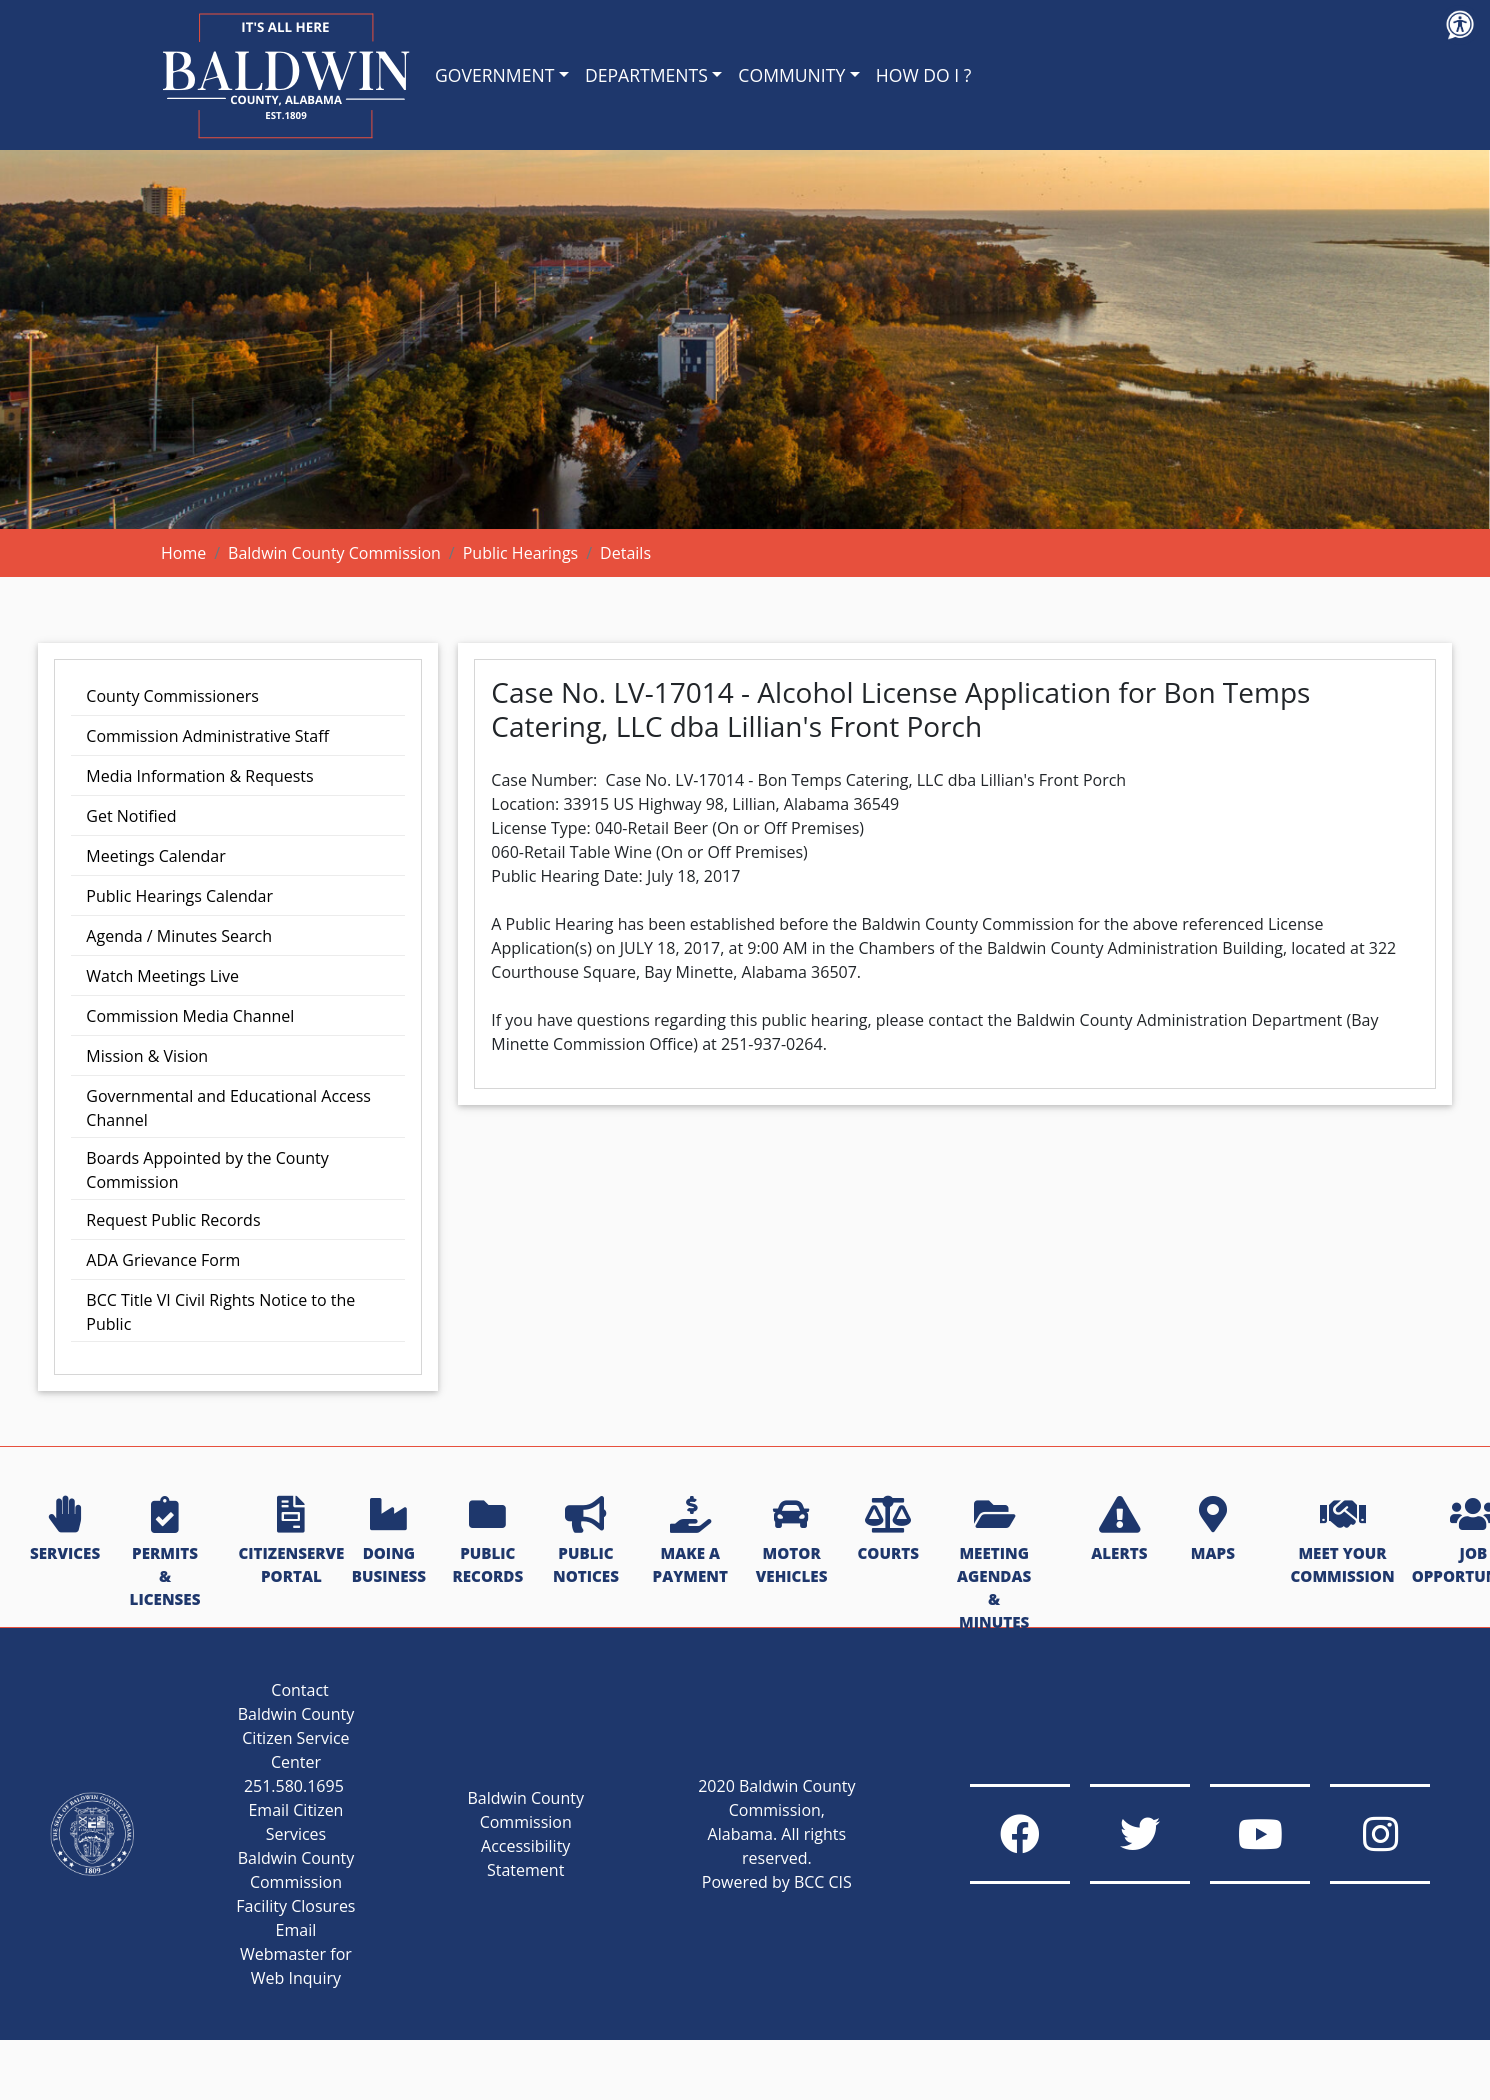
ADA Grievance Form (163, 1260)
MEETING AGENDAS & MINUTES (994, 1564)
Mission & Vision (147, 1056)
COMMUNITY (791, 75)
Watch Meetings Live (162, 976)
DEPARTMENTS (646, 75)
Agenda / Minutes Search (179, 936)
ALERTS (1119, 1530)
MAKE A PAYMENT (690, 1541)
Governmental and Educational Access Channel (228, 1108)
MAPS (1213, 1530)
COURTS (887, 1530)
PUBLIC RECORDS (487, 1541)
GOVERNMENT (494, 75)
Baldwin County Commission (334, 553)
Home (183, 553)
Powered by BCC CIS (777, 1882)
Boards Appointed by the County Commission (207, 1170)
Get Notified (131, 816)
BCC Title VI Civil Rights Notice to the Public (220, 1312)
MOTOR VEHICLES (792, 1541)
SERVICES (65, 1530)
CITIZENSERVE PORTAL (291, 1541)
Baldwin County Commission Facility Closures (295, 1882)
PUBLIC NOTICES (586, 1541)
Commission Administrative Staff (207, 736)
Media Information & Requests (199, 776)
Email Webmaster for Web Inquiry (296, 1954)
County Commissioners (172, 696)
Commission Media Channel (190, 1016)
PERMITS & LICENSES (165, 1552)
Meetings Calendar (155, 856)
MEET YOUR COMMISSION (1342, 1541)
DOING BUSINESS (389, 1541)
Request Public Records (173, 1220)
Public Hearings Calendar (179, 896)
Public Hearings (521, 553)
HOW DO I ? (924, 75)
